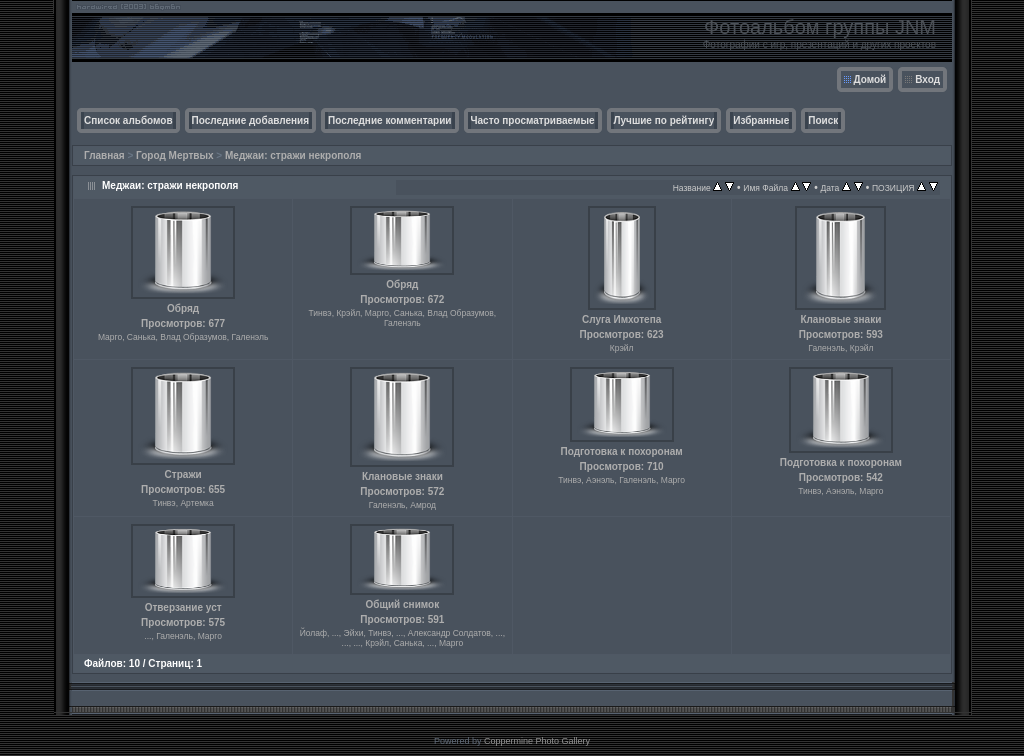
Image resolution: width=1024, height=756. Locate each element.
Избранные (761, 120)
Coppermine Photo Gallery (537, 741)
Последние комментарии (390, 120)
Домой (870, 79)
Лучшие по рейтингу (664, 120)
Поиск (823, 120)
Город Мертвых (175, 155)
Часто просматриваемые (533, 120)
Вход (927, 79)
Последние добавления (250, 120)
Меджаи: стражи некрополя (293, 155)
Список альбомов (128, 120)
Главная (104, 155)
